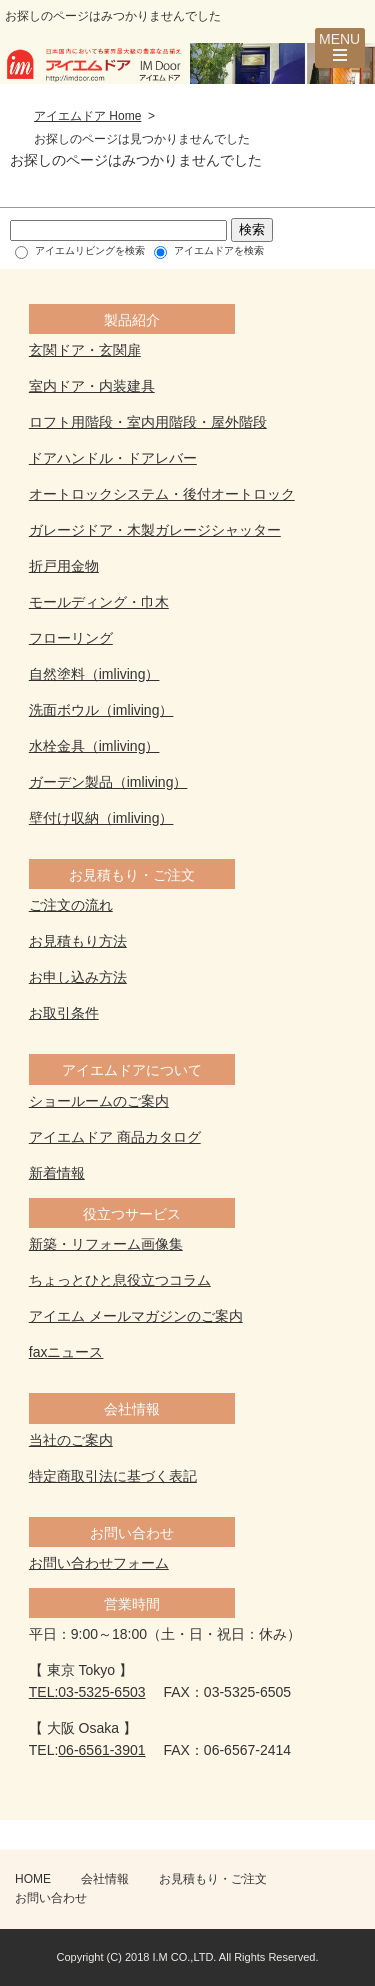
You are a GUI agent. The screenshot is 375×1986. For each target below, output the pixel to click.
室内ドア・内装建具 (92, 386)
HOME (33, 1879)
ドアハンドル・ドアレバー (113, 458)
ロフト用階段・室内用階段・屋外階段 (148, 422)
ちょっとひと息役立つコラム (120, 1280)
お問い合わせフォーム (99, 1563)
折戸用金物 (64, 566)
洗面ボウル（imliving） (101, 710)
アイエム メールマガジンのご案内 (136, 1316)
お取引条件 (64, 1013)
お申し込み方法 (78, 977)
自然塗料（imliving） (94, 674)
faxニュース (66, 1352)
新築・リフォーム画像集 (106, 1244)
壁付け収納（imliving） (101, 818)
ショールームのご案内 (99, 1101)
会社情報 (105, 1879)
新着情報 (57, 1173)
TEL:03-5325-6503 (87, 1692)
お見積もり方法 (78, 941)
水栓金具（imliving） (94, 746)
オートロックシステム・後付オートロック (162, 494)
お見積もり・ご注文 (213, 1879)
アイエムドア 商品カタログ (115, 1137)
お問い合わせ (51, 1898)
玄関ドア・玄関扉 (85, 350)
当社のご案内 (71, 1440)
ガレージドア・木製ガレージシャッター (155, 530)
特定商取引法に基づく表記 (113, 1476)
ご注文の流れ (71, 905)
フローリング (71, 638)
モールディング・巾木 (99, 602)
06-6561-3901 (101, 1750)
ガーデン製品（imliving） (108, 782)
